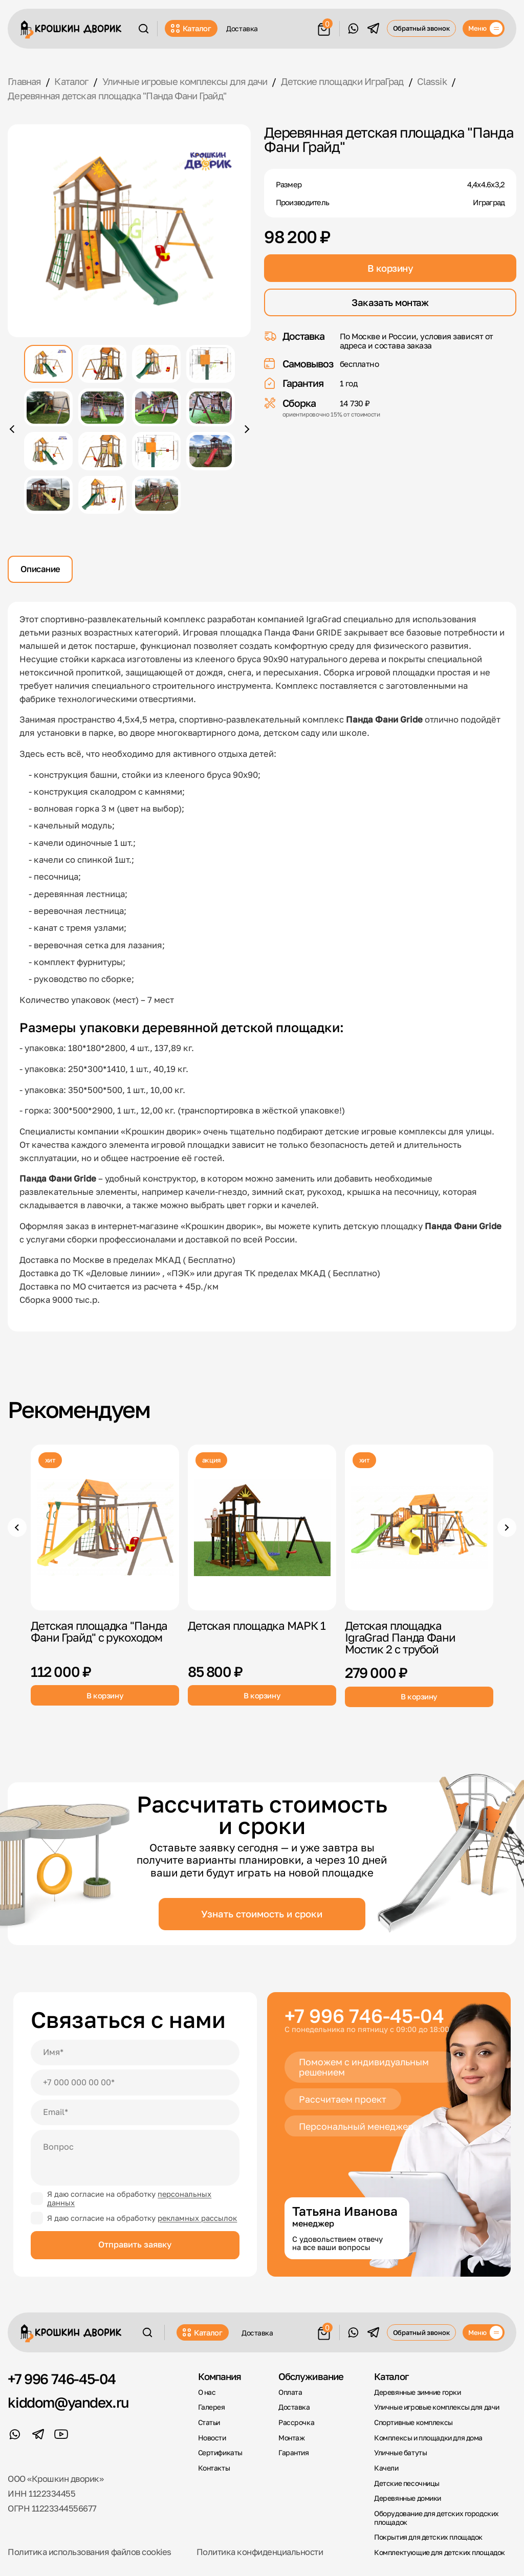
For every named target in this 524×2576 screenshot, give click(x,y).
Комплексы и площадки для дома (428, 2438)
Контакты (214, 2468)
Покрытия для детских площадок (428, 2537)
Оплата (290, 2392)
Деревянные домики (407, 2498)
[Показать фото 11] (156, 451)
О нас (207, 2392)
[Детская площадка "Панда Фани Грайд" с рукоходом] (105, 1527)
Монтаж (291, 2438)
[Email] (135, 2112)
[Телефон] (135, 2082)
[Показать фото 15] (156, 495)
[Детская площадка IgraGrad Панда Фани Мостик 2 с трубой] (419, 1527)
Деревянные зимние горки (417, 2392)
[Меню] (484, 28)
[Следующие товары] (506, 1527)
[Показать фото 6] (102, 407)
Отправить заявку (134, 2244)
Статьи (209, 2422)
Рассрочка (296, 2422)
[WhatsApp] (353, 28)
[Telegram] (373, 28)
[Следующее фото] (245, 429)
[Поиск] (143, 28)
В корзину (390, 268)
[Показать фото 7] (156, 407)
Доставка (242, 28)
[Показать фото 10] (102, 451)
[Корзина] (323, 27)
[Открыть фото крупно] (129, 230)
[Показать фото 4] (210, 364)
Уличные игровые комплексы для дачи (436, 2407)
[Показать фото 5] (48, 407)
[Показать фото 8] (210, 407)
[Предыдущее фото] (13, 429)
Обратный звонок (421, 28)
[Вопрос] (135, 2158)
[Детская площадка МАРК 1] (262, 1527)
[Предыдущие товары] (17, 1527)
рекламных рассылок (197, 2218)
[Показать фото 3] (156, 364)
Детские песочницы (407, 2483)
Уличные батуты (400, 2453)
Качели (386, 2468)
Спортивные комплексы (413, 2422)
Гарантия (293, 2453)
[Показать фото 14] (102, 495)
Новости (212, 2438)
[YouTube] (61, 2434)
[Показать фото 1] (48, 364)
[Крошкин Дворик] (71, 29)
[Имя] (135, 2052)
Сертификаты (220, 2453)
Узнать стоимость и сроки (261, 1913)
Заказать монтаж (390, 302)
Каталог (191, 28)
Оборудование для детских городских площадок (436, 2517)
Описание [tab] (40, 569)
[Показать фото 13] (48, 495)
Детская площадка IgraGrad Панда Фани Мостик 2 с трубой (400, 1637)
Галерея (211, 2407)
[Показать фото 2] (102, 364)
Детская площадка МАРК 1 (256, 1625)
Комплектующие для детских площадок (439, 2552)
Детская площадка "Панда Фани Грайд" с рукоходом (99, 1631)
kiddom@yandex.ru (68, 2402)
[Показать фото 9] (48, 451)
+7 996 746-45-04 (364, 2015)
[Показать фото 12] (210, 451)
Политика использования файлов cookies (89, 2552)
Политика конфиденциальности (259, 2552)
